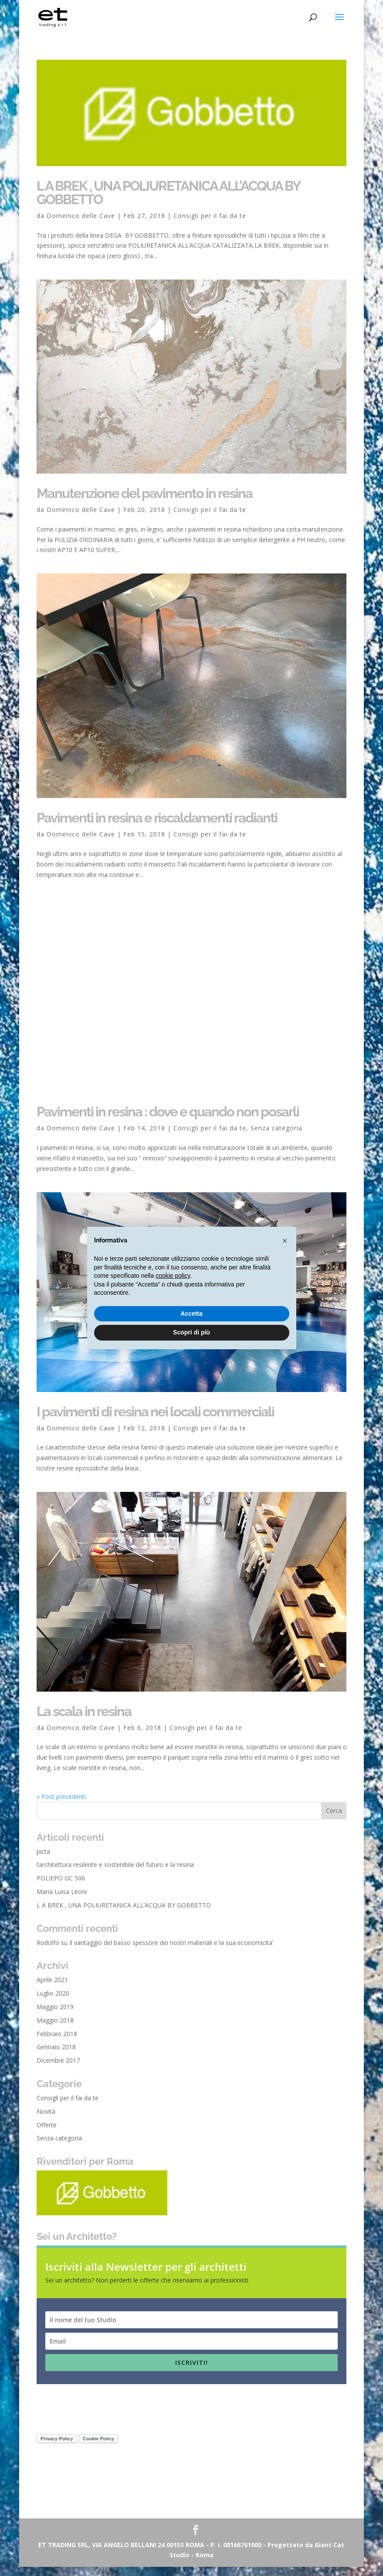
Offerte (47, 2133)
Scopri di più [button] (191, 1332)
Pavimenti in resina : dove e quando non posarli (168, 1121)
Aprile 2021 (52, 1989)
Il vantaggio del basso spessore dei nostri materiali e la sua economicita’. (172, 1951)
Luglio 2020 (53, 2002)
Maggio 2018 (55, 2029)
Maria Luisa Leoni (62, 1901)
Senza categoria (276, 1137)
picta (43, 1860)
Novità (46, 2120)
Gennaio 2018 (56, 2056)
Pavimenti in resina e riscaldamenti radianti (157, 818)
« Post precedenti (61, 1805)
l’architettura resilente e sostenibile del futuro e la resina (115, 1874)
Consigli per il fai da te (209, 216)
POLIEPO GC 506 (61, 1887)
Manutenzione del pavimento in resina (144, 493)
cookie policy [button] (173, 1275)
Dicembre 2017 (58, 2069)
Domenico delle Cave (81, 216)
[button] (285, 1241)
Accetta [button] (191, 1313)
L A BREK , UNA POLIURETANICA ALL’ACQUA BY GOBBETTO (168, 192)
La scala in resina (84, 1720)
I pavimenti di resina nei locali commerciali (155, 1420)
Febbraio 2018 (57, 2042)
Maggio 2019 (55, 2016)
